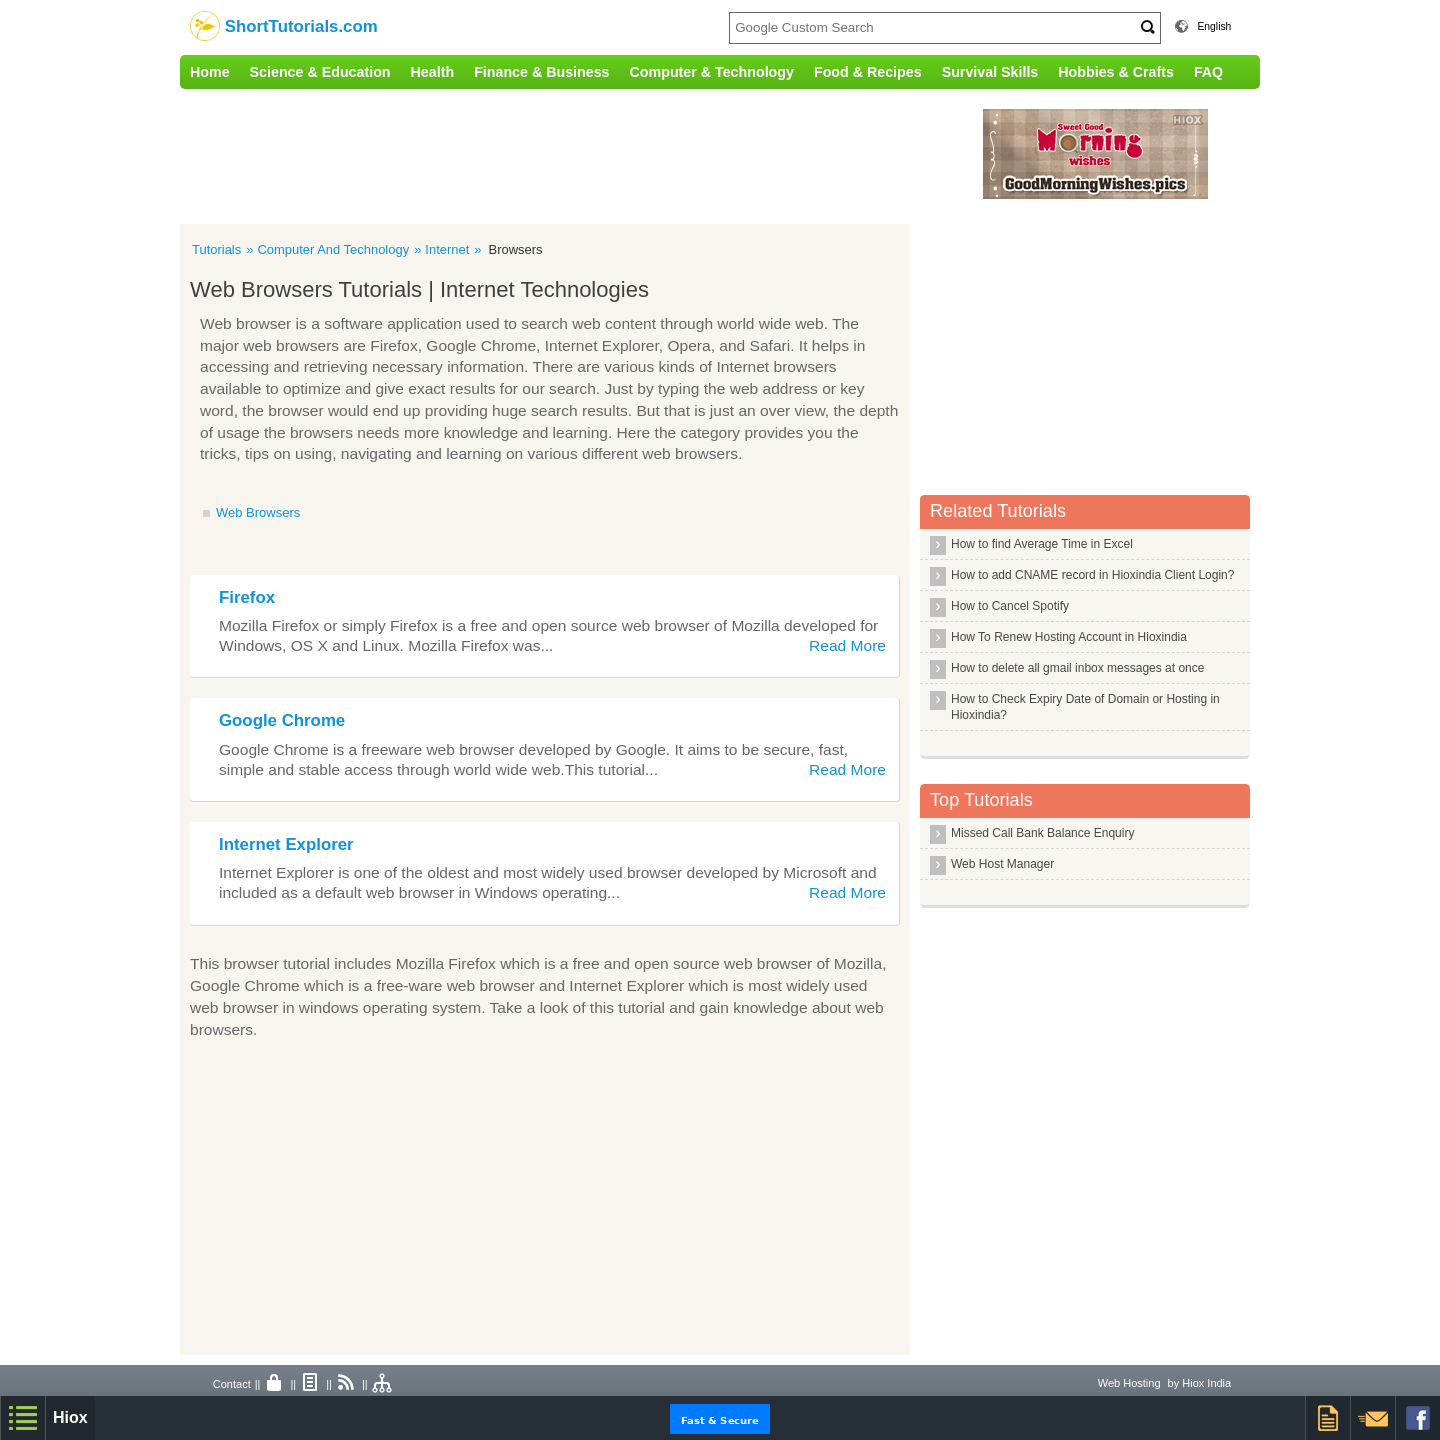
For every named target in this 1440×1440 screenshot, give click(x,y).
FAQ (1208, 72)
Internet (447, 249)
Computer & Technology (712, 72)
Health (433, 72)
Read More (847, 645)
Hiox (70, 1417)
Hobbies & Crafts (1116, 72)
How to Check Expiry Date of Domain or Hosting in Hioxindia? (1085, 707)
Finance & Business (541, 72)
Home (210, 72)
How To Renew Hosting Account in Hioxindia (1069, 637)
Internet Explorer (286, 844)
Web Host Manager (1002, 864)
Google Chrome (282, 720)
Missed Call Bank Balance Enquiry (1042, 833)
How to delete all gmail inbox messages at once (1077, 668)
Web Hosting (1129, 1383)
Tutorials (216, 249)
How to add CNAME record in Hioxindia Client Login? (1092, 575)
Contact (232, 1384)
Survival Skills (990, 72)
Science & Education (320, 72)
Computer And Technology (333, 249)
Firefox (247, 597)
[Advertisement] (595, 154)
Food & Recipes (868, 72)
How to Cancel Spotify (1010, 606)
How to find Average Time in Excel (1042, 544)
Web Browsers (258, 512)
